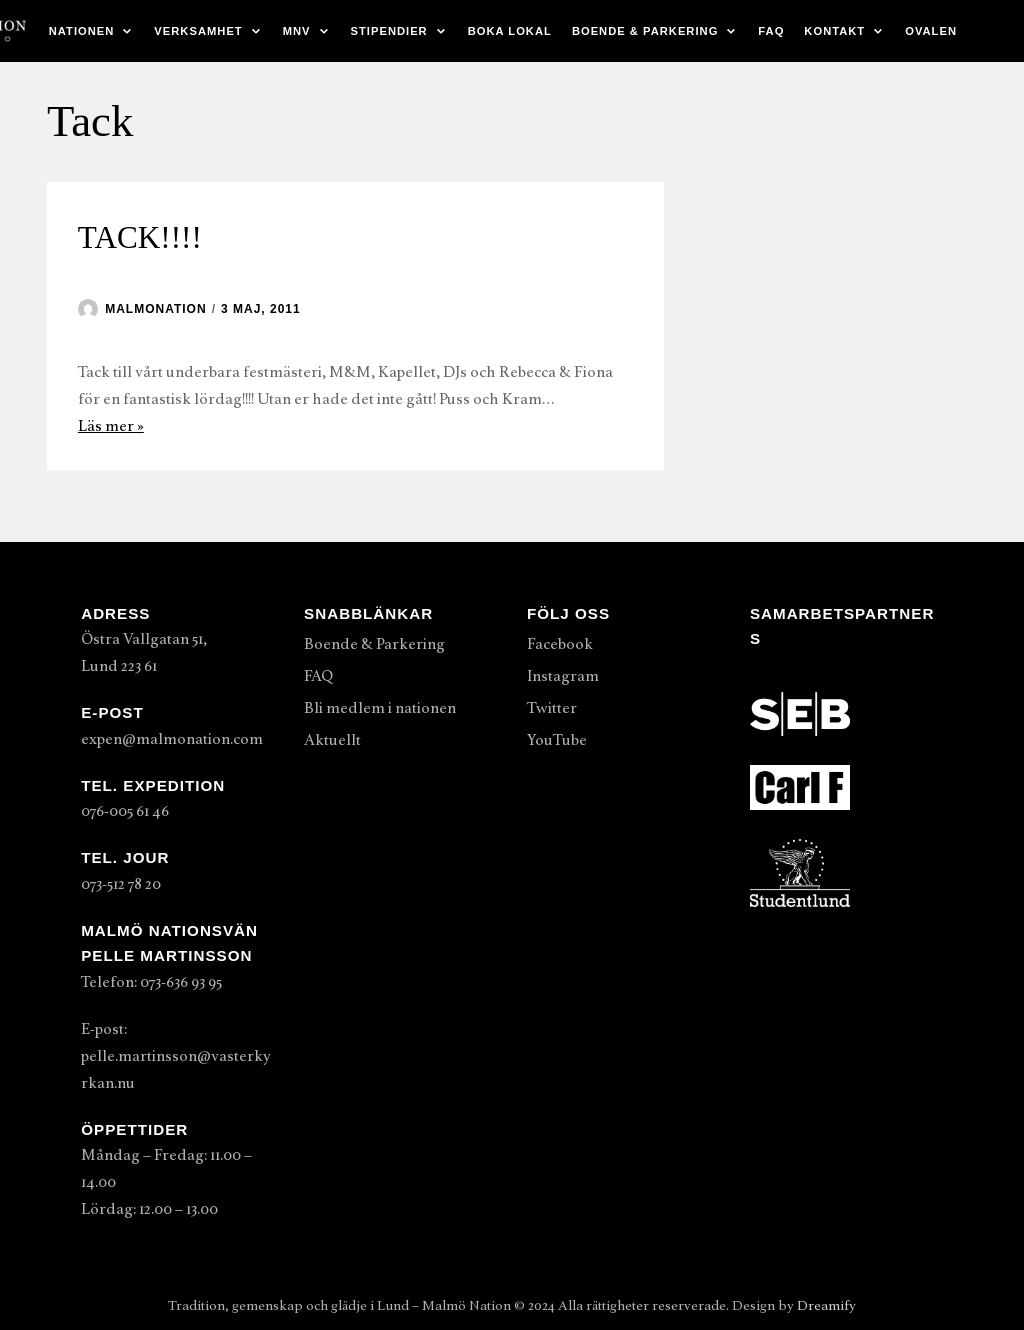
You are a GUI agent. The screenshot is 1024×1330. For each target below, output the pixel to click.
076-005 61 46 (125, 811)
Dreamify (826, 1305)
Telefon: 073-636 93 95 (151, 982)
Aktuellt (332, 740)
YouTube (557, 740)
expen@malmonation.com (172, 739)
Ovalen (931, 31)
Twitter (552, 708)
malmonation (155, 309)
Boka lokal (510, 31)
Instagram (563, 676)
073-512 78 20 (121, 884)
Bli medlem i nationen (380, 708)
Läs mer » (111, 426)
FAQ (771, 31)
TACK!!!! (140, 237)
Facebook (560, 644)
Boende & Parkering (374, 644)
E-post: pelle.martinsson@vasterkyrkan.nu (176, 1056)
